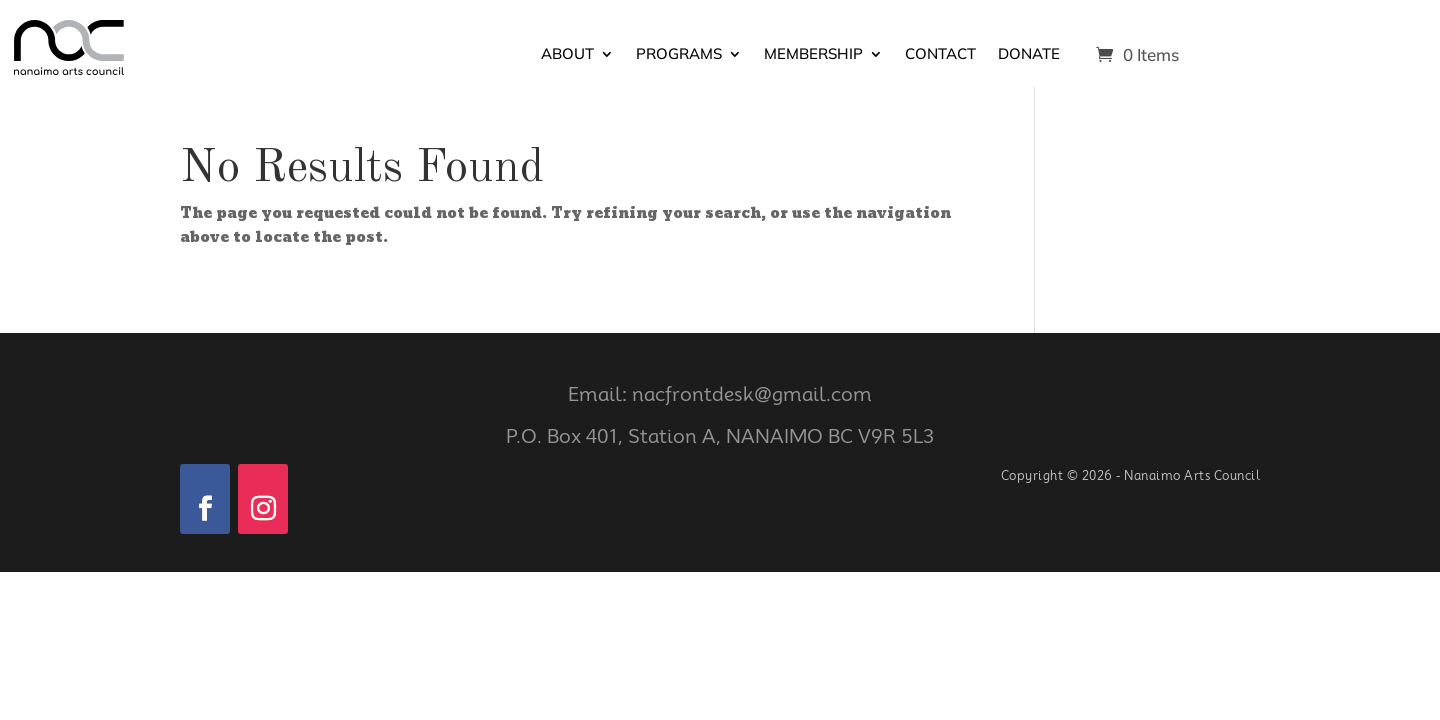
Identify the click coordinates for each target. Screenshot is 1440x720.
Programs (679, 55)
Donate (1029, 55)
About (567, 55)
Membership (813, 55)
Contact (940, 55)
